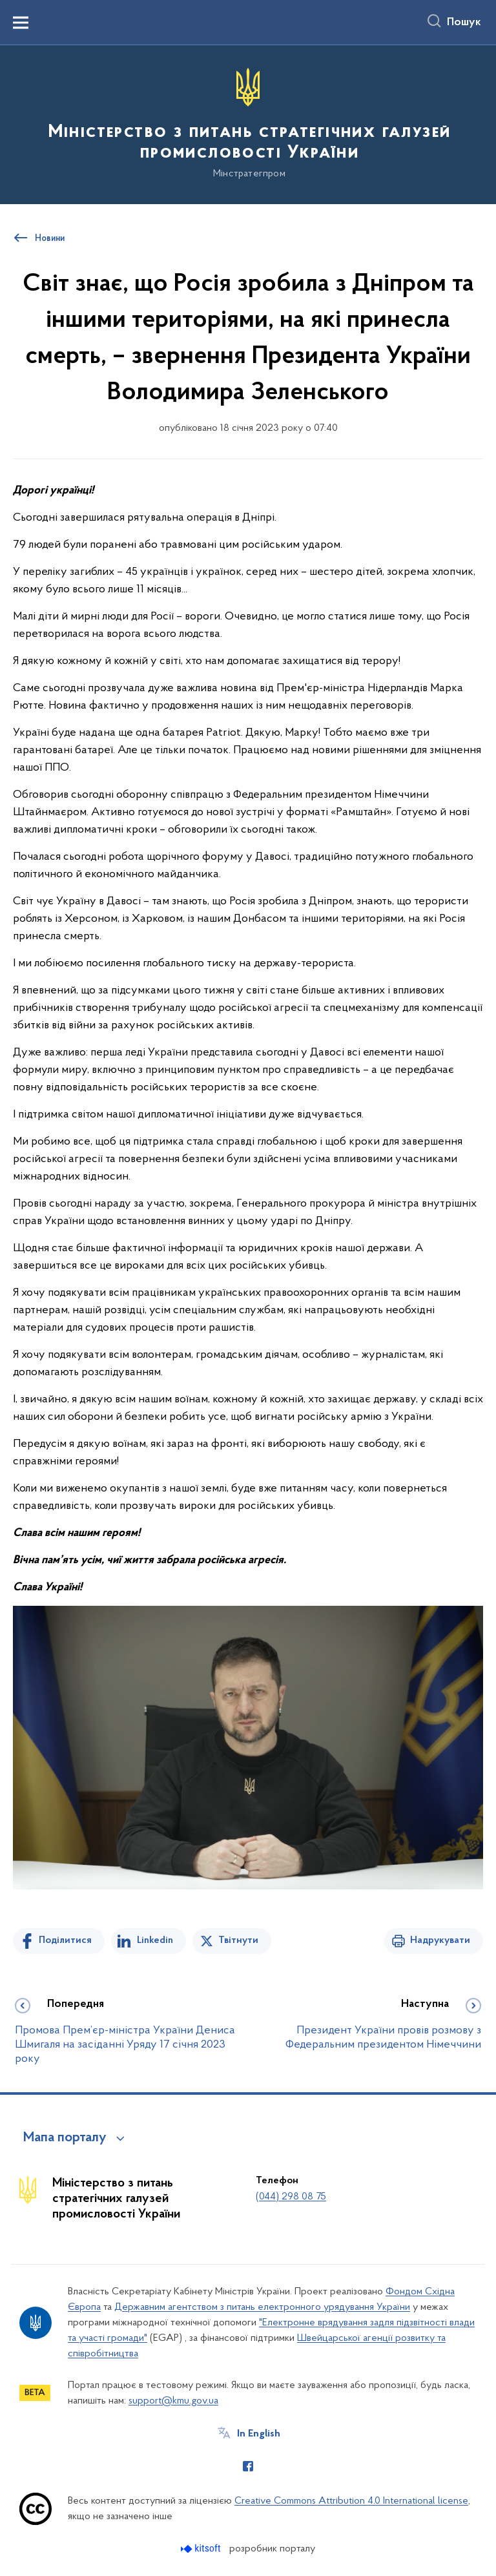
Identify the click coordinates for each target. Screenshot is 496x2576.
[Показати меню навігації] (20, 22)
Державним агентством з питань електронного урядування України (262, 2307)
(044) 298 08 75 (291, 2197)
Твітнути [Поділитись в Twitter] (238, 1940)
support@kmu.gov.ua (173, 2401)
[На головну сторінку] (248, 124)
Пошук (464, 22)
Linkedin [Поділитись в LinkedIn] (155, 1940)
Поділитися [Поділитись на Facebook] (65, 1940)
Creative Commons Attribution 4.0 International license (351, 2501)
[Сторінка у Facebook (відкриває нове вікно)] (248, 2466)
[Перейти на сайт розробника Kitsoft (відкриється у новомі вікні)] (202, 2548)
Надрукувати (440, 1940)
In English (258, 2434)
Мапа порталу (65, 2138)
